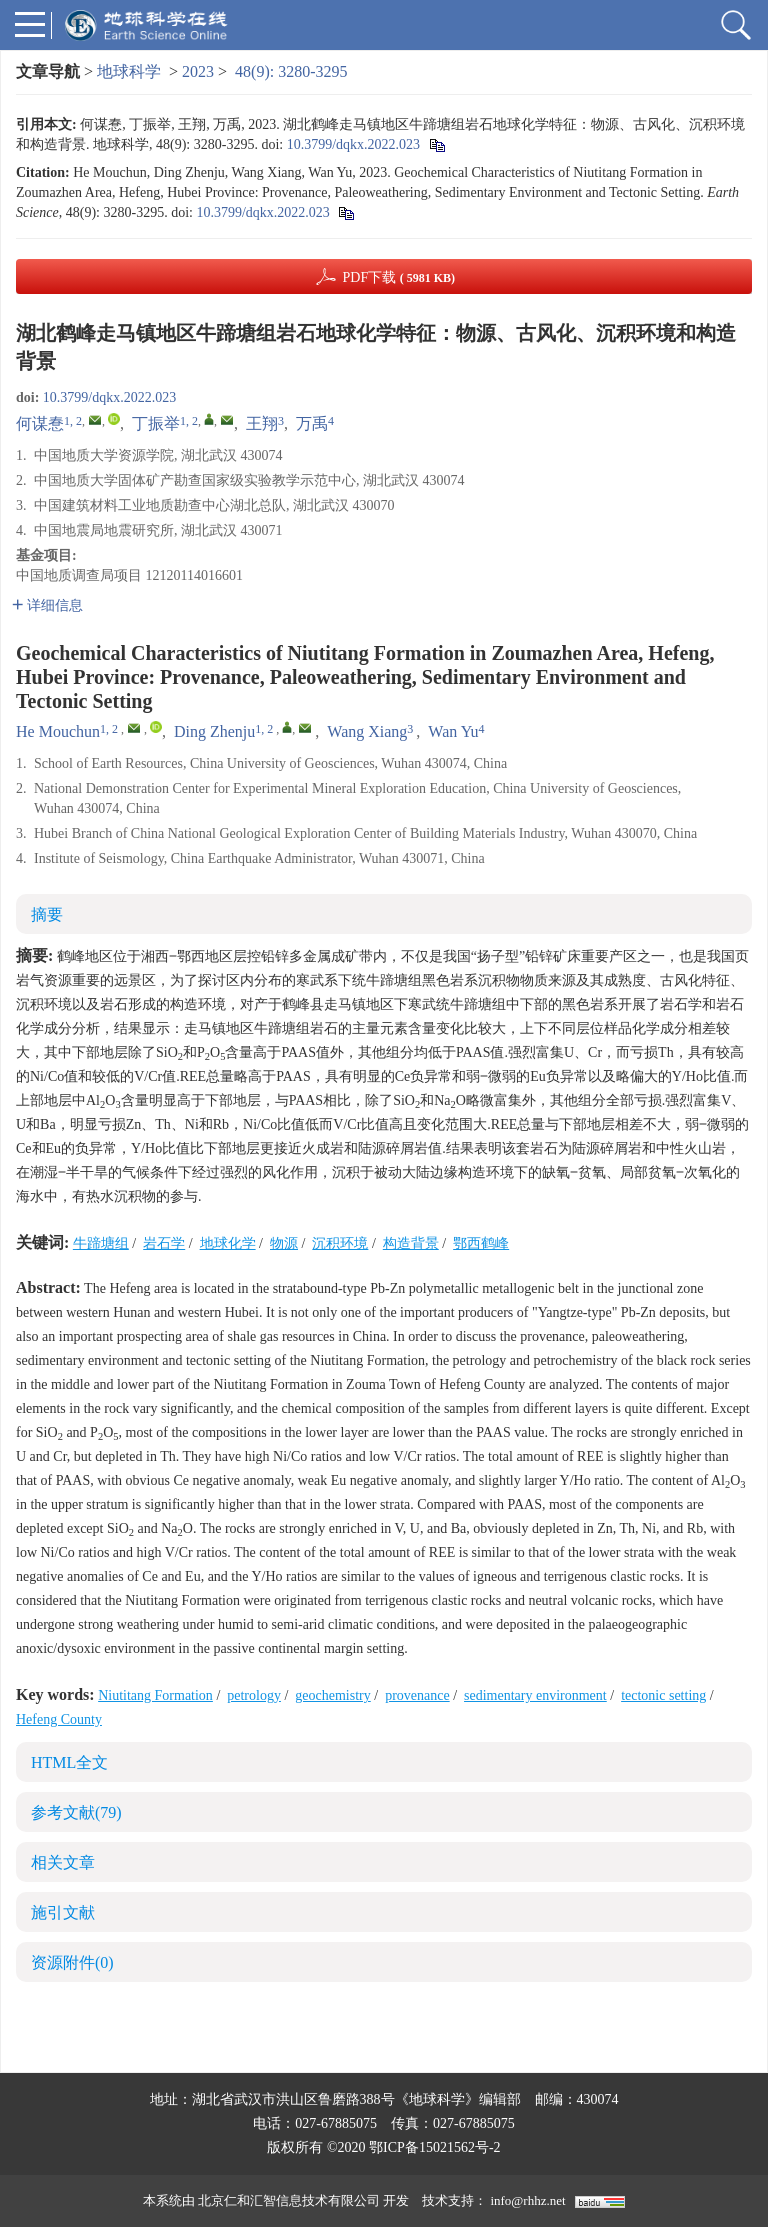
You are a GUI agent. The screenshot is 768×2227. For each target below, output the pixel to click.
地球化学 (228, 1243)
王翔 (262, 423)
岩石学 (164, 1243)
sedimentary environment (535, 1695)
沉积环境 (340, 1243)
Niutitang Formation (155, 1695)
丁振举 (156, 423)
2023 (198, 71)
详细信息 (47, 605)
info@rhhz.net (527, 2200)
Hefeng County (59, 1719)
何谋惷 (40, 423)
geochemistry (332, 1695)
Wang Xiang (367, 731)
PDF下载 (398, 277)
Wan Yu (453, 731)
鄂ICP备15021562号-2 (434, 2147)
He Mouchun (58, 731)
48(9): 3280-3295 (291, 71)
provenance (417, 1695)
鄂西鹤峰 (481, 1243)
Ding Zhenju (214, 731)
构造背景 (411, 1243)
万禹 (312, 423)
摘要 (47, 914)
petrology (254, 1695)
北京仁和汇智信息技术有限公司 (289, 2200)
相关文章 (63, 1862)
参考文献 (76, 1812)
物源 (284, 1243)
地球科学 (129, 71)
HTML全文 (69, 1762)
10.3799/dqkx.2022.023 (353, 144)
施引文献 (63, 1912)
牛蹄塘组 (101, 1243)
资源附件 (72, 1962)
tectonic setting (663, 1695)
